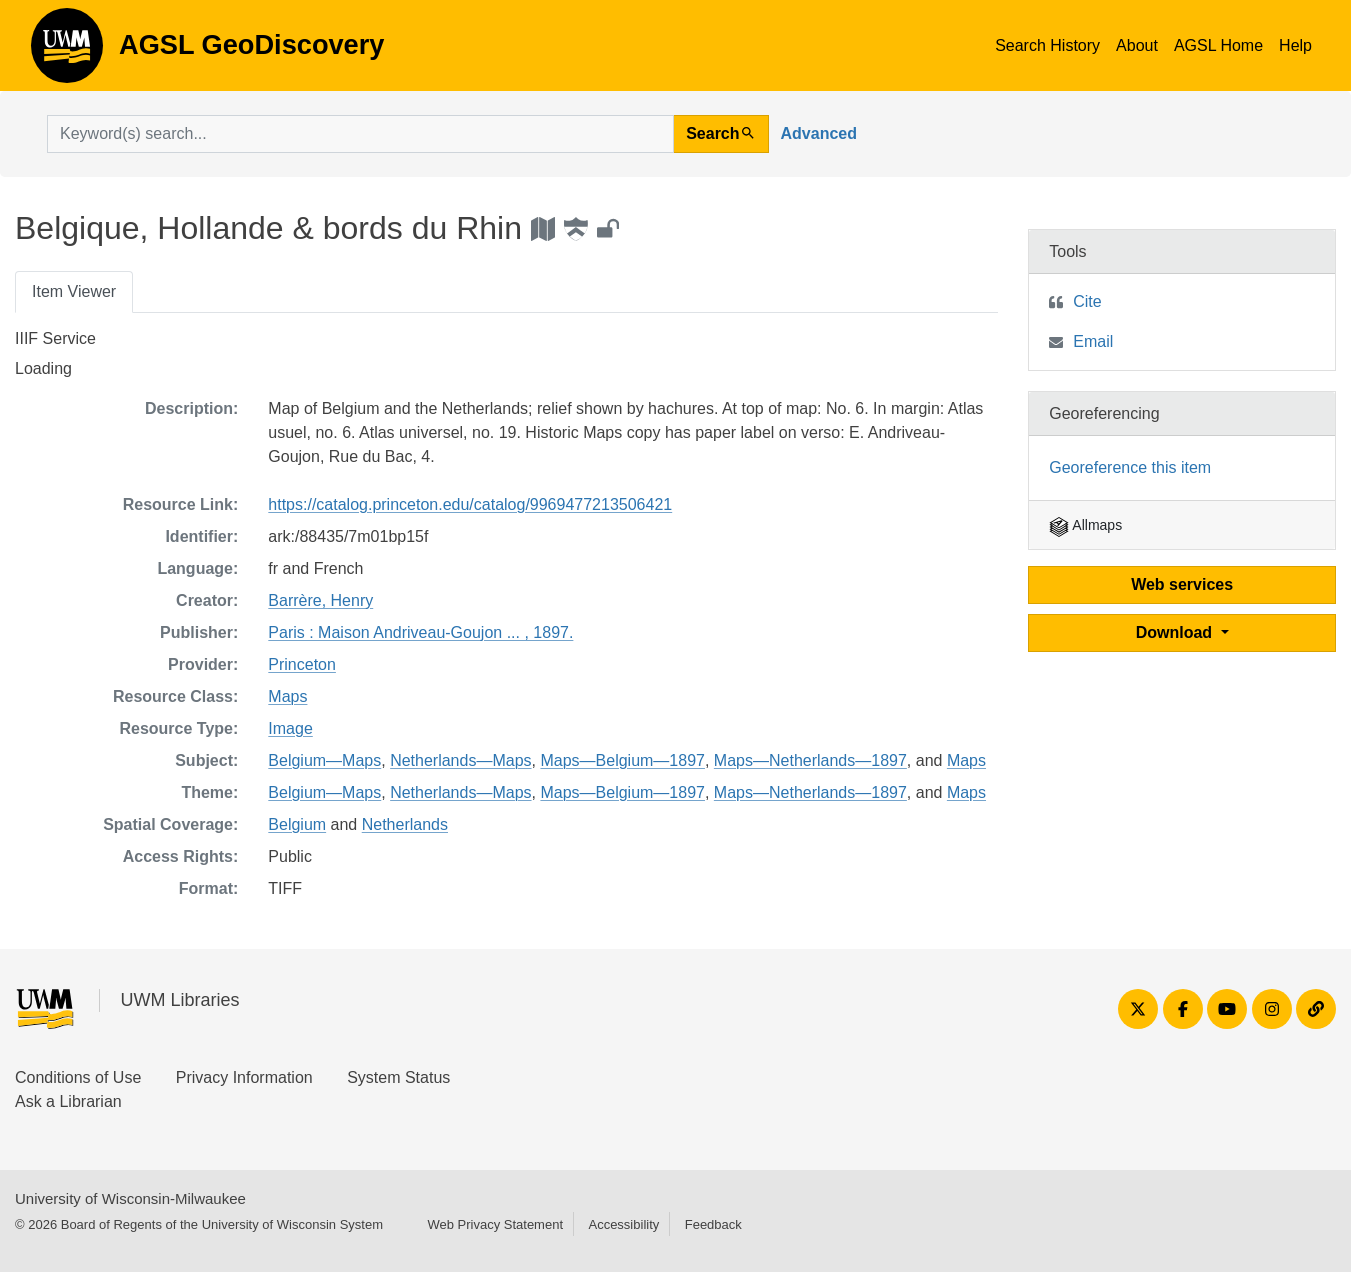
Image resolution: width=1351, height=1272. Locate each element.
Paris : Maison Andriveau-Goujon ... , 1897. (420, 632)
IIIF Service (55, 338)
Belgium (297, 824)
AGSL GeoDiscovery (67, 52)
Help (1295, 45)
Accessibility (623, 1224)
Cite (1087, 301)
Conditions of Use (78, 1077)
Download (1176, 632)
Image (290, 728)
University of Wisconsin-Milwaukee (130, 1198)
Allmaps (1085, 525)
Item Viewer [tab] (74, 291)
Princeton (302, 664)
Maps (287, 696)
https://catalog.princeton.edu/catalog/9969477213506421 (470, 504)
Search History (1047, 45)
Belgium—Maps (324, 760)
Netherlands (405, 824)
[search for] (360, 134)
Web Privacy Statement (495, 1224)
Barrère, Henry (320, 600)
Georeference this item (1130, 467)
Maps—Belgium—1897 (622, 760)
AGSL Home (1218, 45)
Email (1093, 341)
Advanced (819, 133)
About (1137, 45)
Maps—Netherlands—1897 (810, 760)
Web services (1182, 584)
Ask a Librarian (68, 1101)
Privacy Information (244, 1077)
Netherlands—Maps (460, 760)
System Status (398, 1077)
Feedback (713, 1224)
